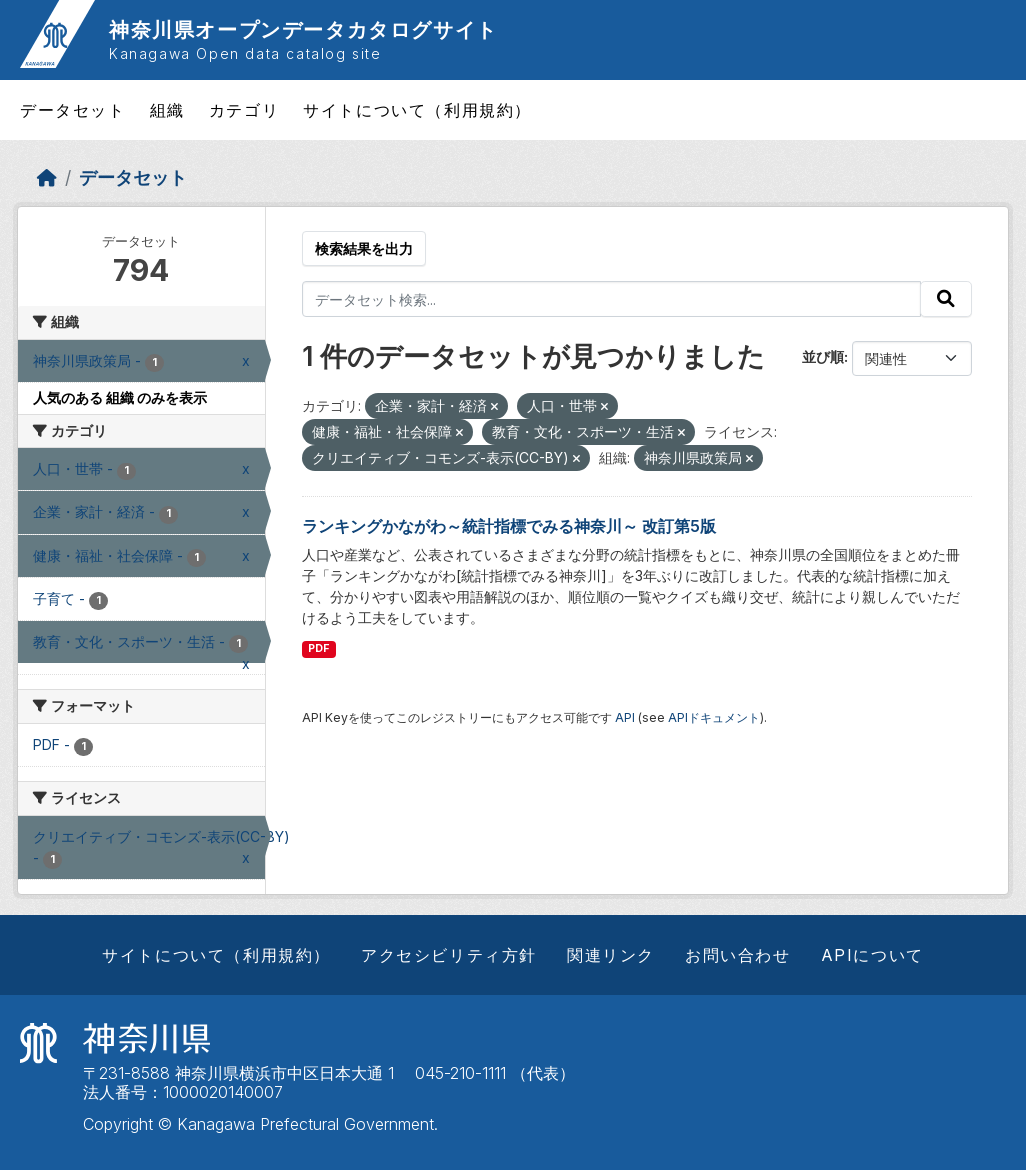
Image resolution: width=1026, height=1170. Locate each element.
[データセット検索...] (612, 299)
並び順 (823, 356)
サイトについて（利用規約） (417, 110)
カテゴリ (244, 110)
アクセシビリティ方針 (449, 955)
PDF (318, 648)
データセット (73, 110)
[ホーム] (47, 177)
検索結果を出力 (364, 248)
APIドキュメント (714, 717)
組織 (167, 110)
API (625, 717)
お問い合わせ (738, 955)
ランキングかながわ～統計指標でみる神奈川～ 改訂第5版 (509, 526)
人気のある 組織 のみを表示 (120, 397)
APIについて (872, 955)
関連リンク (611, 955)
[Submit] (946, 299)
